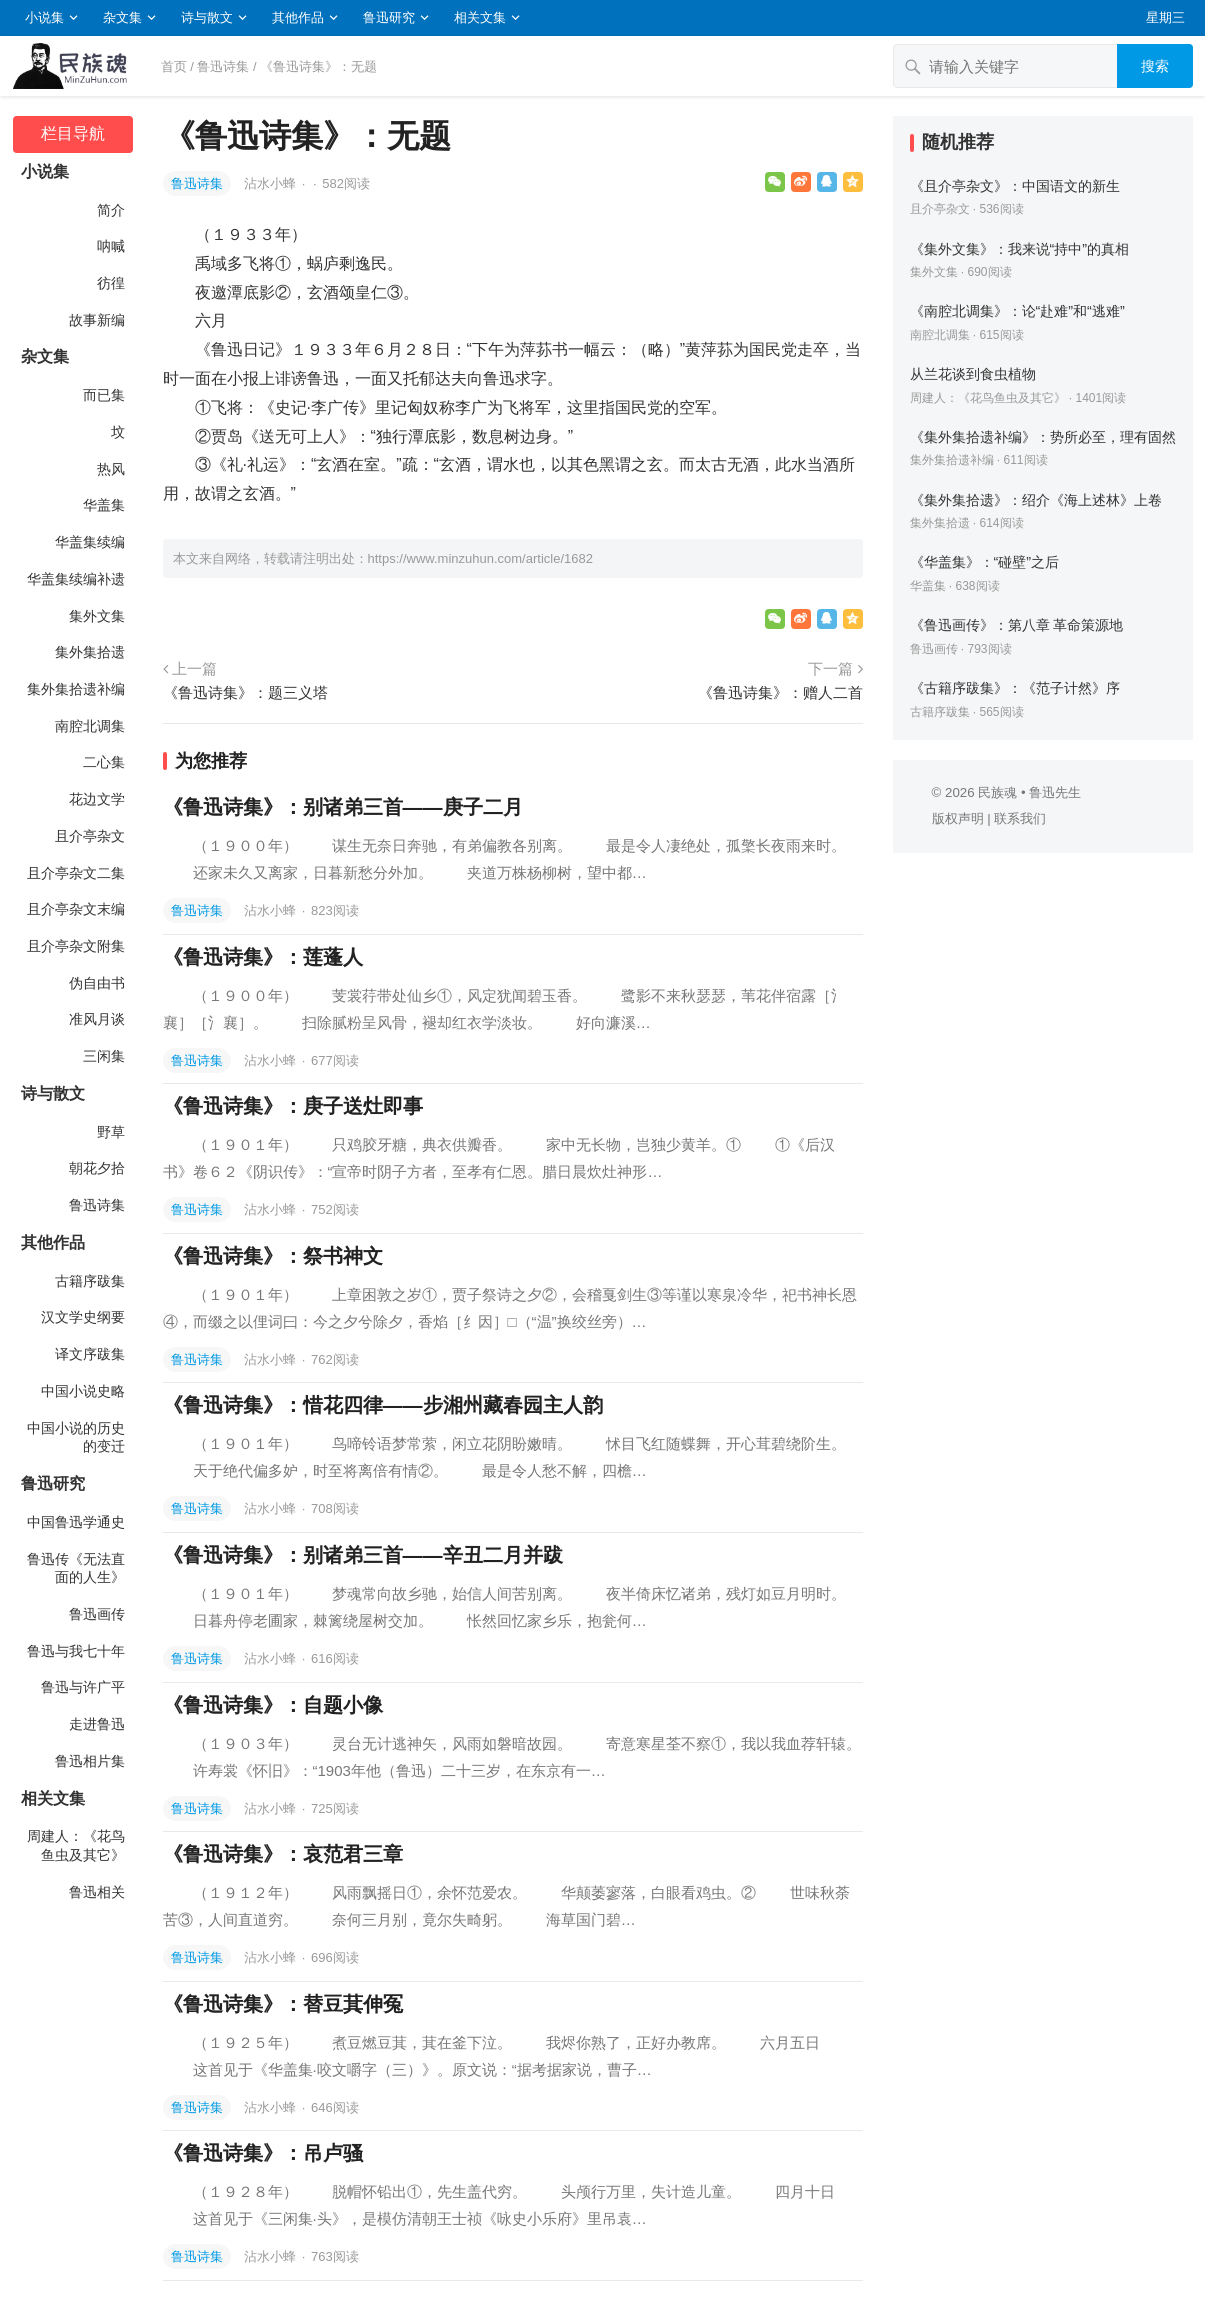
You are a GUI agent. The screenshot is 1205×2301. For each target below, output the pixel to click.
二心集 (104, 762)
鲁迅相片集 (90, 1761)
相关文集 (480, 17)
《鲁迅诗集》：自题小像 (273, 1705)
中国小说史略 (83, 1391)
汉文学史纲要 (83, 1317)
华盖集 (104, 505)
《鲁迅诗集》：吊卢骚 (263, 2153)
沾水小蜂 (272, 183)
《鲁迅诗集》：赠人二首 (780, 692)
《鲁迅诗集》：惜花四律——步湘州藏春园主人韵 (383, 1405)
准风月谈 (97, 1019)
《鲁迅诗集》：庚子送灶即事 (293, 1106)
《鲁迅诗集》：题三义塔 (245, 692)
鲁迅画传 (97, 1614)
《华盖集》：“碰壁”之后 (985, 562)
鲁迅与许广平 (83, 1687)
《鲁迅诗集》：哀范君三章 (283, 1854)
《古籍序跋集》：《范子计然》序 (1015, 688)
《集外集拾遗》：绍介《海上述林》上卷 (1036, 500)
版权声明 (958, 818)
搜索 (1155, 66)
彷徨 (111, 283)
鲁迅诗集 (223, 66)
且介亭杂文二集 (76, 873)
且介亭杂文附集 (76, 946)
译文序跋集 (90, 1354)
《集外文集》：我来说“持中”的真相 (1020, 249)
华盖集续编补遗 (76, 579)
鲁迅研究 (389, 17)
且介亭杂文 (90, 836)
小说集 (44, 17)
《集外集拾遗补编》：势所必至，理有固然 (1043, 437)
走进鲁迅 (97, 1724)
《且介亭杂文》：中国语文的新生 (1015, 186)
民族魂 (997, 792)
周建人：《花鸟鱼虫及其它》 (76, 1845)
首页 (174, 66)
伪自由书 (97, 983)
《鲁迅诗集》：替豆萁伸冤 (283, 2004)
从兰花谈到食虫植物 (973, 374)
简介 (111, 210)
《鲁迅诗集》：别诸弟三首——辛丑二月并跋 (363, 1555)
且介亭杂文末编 (76, 909)
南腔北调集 (90, 726)
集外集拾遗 (90, 652)
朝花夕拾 (97, 1168)
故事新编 (97, 320)
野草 (111, 1132)
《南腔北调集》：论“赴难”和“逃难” (1017, 311)
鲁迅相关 (97, 1892)
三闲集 (104, 1056)
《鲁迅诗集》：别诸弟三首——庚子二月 (343, 807)
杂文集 (122, 17)
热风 (111, 469)
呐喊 (111, 246)
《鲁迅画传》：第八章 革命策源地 (1017, 625)
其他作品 (298, 17)
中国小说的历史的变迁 (76, 1437)
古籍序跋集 (90, 1281)
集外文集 (97, 616)
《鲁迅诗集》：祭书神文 (273, 1256)
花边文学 (97, 799)
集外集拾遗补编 (76, 689)
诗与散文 (207, 17)
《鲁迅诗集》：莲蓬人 (263, 957)
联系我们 (1020, 818)
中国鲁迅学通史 (76, 1522)
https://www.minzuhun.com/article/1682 (480, 558)
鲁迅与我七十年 (76, 1651)
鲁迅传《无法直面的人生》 (76, 1568)
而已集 (104, 395)
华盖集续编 (90, 542)
